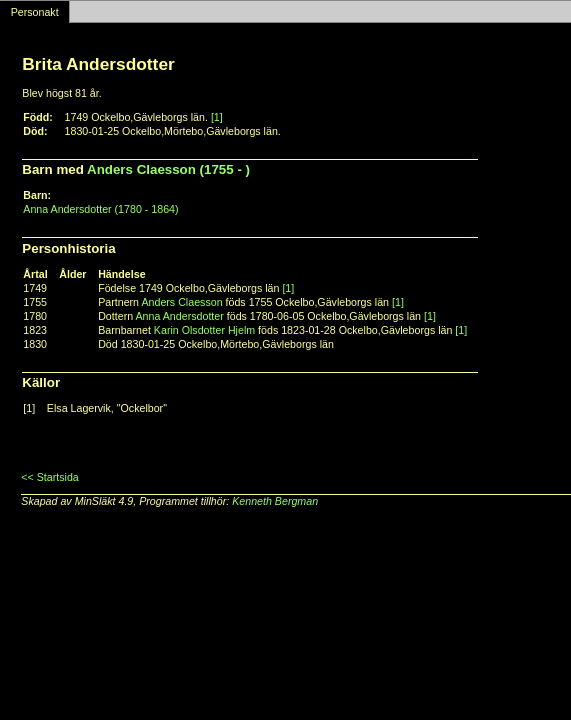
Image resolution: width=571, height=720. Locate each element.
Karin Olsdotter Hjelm (204, 330)
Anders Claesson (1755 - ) (168, 169)
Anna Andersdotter (180, 316)
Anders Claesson (181, 302)
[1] (217, 117)
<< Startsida (49, 477)
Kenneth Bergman (275, 501)
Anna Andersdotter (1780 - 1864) (100, 209)
